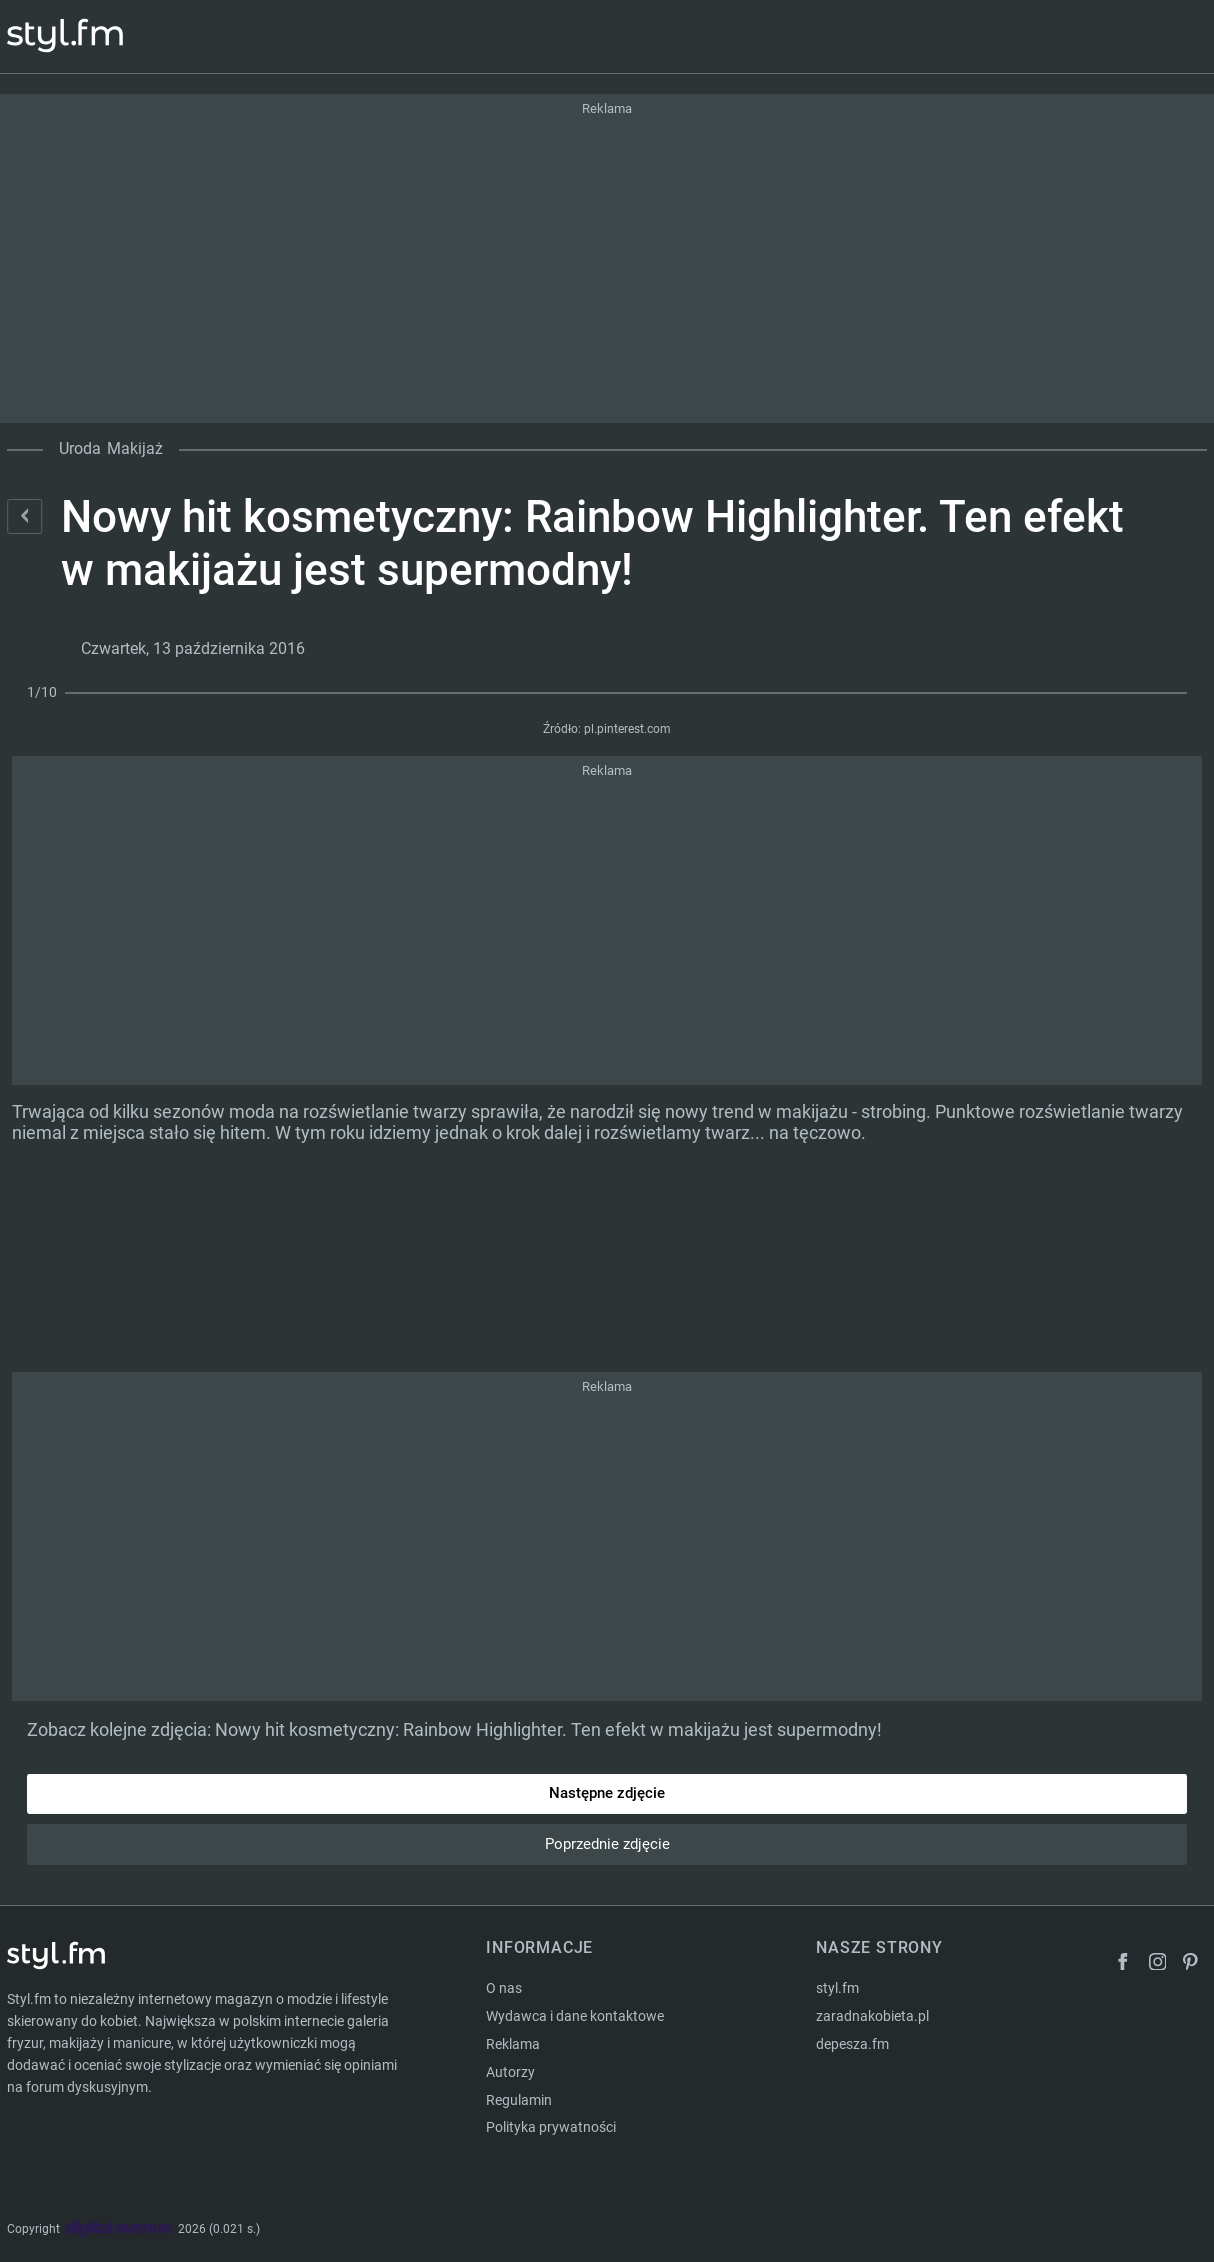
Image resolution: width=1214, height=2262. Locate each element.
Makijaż (135, 448)
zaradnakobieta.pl (872, 2016)
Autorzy (510, 2072)
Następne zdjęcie (607, 1793)
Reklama (513, 2044)
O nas (504, 1988)
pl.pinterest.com (627, 729)
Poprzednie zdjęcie (607, 1844)
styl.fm (837, 1988)
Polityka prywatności (551, 2127)
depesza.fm (852, 2044)
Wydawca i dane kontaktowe (575, 2016)
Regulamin (519, 2100)
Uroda (80, 448)
